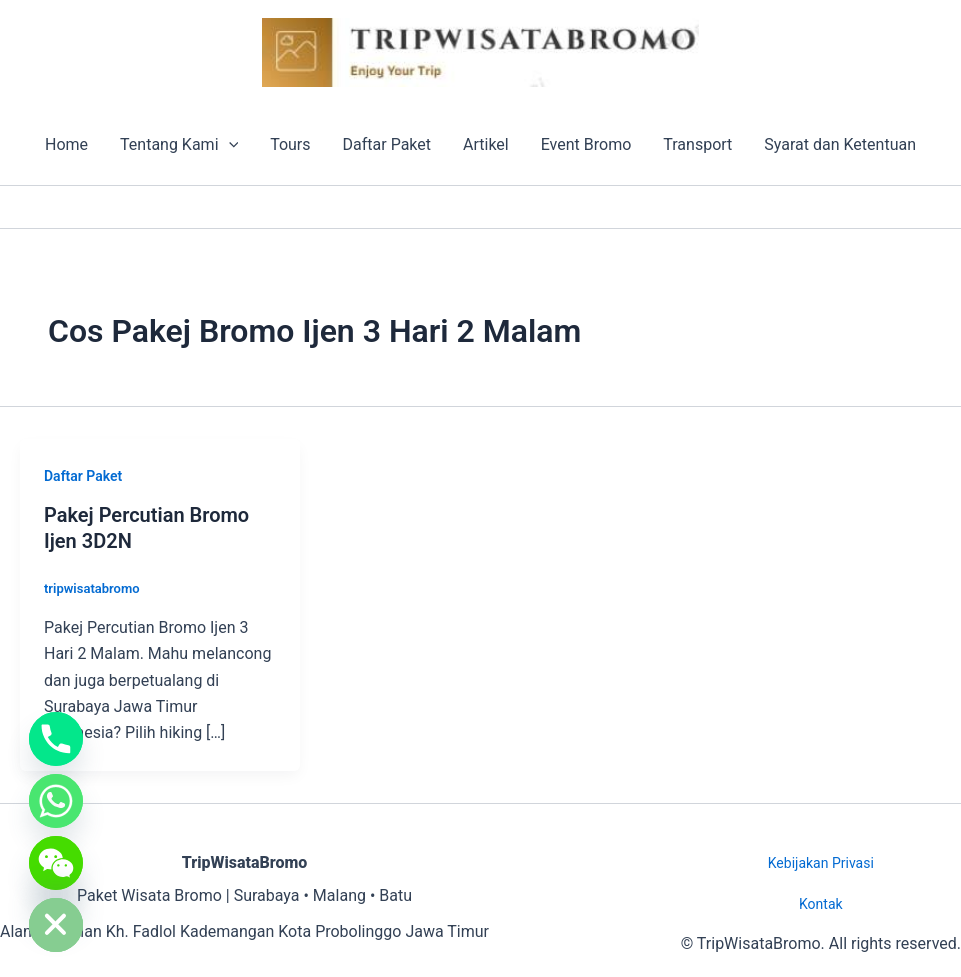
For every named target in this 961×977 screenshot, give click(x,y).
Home (66, 144)
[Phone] (56, 739)
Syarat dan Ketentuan (840, 144)
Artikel (486, 144)
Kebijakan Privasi (821, 863)
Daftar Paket (387, 144)
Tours (290, 144)
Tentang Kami (179, 145)
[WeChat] (56, 863)
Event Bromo (586, 144)
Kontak (821, 904)
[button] (229, 145)
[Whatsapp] (56, 801)
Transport (697, 144)
